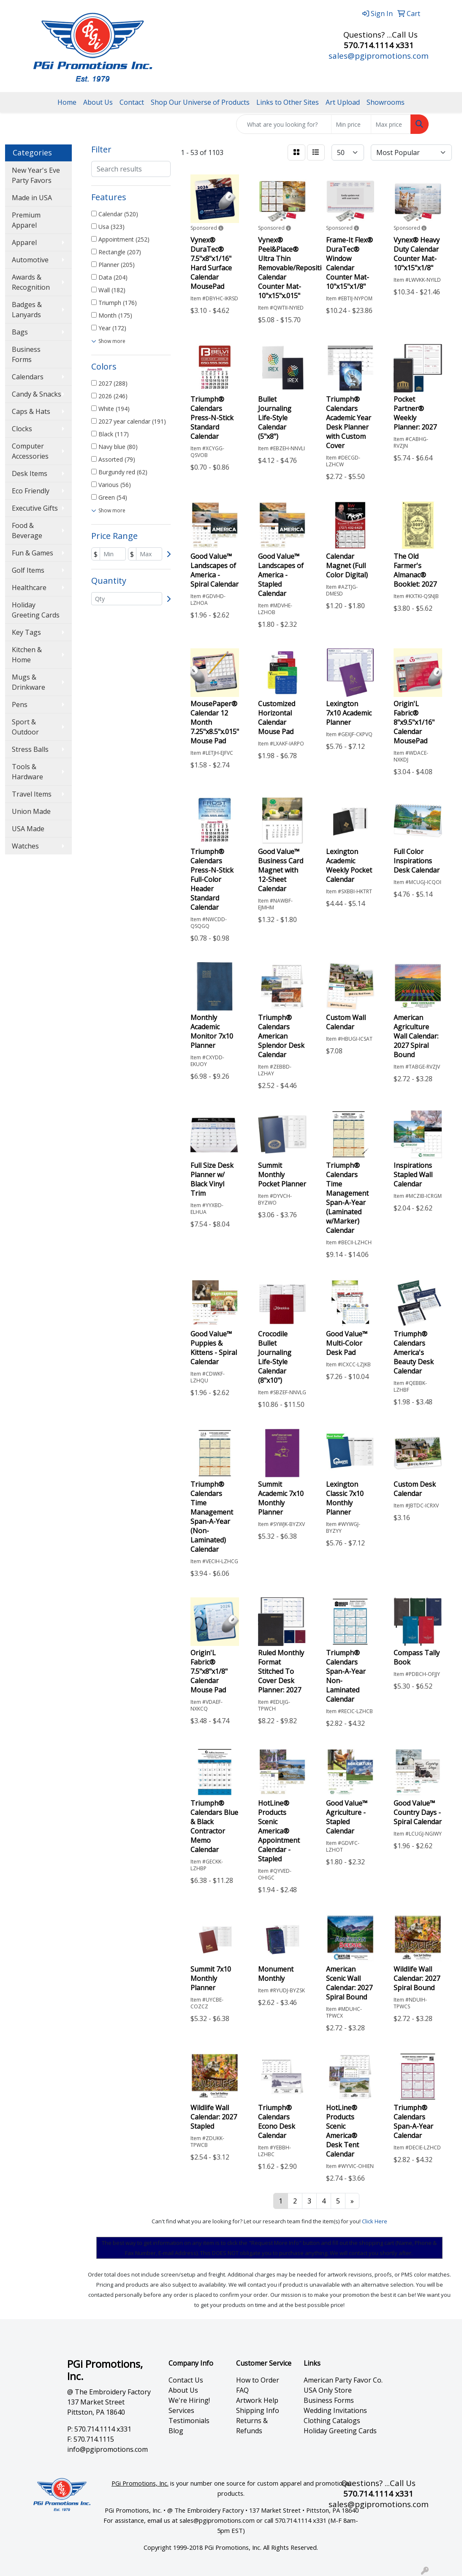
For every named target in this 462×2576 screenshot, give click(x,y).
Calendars (27, 376)
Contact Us (185, 2380)
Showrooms (386, 102)
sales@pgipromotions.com (379, 55)
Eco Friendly (30, 490)
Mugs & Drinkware (28, 682)
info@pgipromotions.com (107, 2449)
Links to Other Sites (287, 102)
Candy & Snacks (36, 394)
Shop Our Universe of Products (200, 102)
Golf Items (28, 570)
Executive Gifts (35, 508)
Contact (132, 102)
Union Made (31, 811)
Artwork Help (257, 2400)
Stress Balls (30, 749)
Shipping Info (257, 2410)
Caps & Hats (31, 411)
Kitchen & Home (27, 654)
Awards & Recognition (31, 282)
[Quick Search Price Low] (351, 124)
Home (66, 102)
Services (181, 2410)
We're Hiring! (189, 2400)
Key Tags (26, 632)
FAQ (242, 2390)
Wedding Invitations (335, 2410)
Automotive (30, 259)
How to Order (257, 2380)
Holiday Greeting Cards (36, 610)
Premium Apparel (26, 220)
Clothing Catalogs (332, 2420)
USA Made (28, 828)
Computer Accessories (30, 451)
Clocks (22, 428)
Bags (20, 332)
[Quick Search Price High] (391, 124)
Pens (19, 704)
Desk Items (29, 473)
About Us (98, 102)
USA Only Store (328, 2390)
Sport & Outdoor (25, 727)
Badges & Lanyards (27, 309)
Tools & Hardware (27, 771)
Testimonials (188, 2420)
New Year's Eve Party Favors (36, 175)
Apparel (24, 242)
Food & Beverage (27, 530)
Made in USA (32, 197)
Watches (25, 846)
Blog (175, 2430)
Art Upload (343, 102)
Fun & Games (32, 553)
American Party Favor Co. (343, 2380)
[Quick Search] (284, 124)
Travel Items (32, 794)
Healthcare (29, 587)
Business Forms (26, 354)
